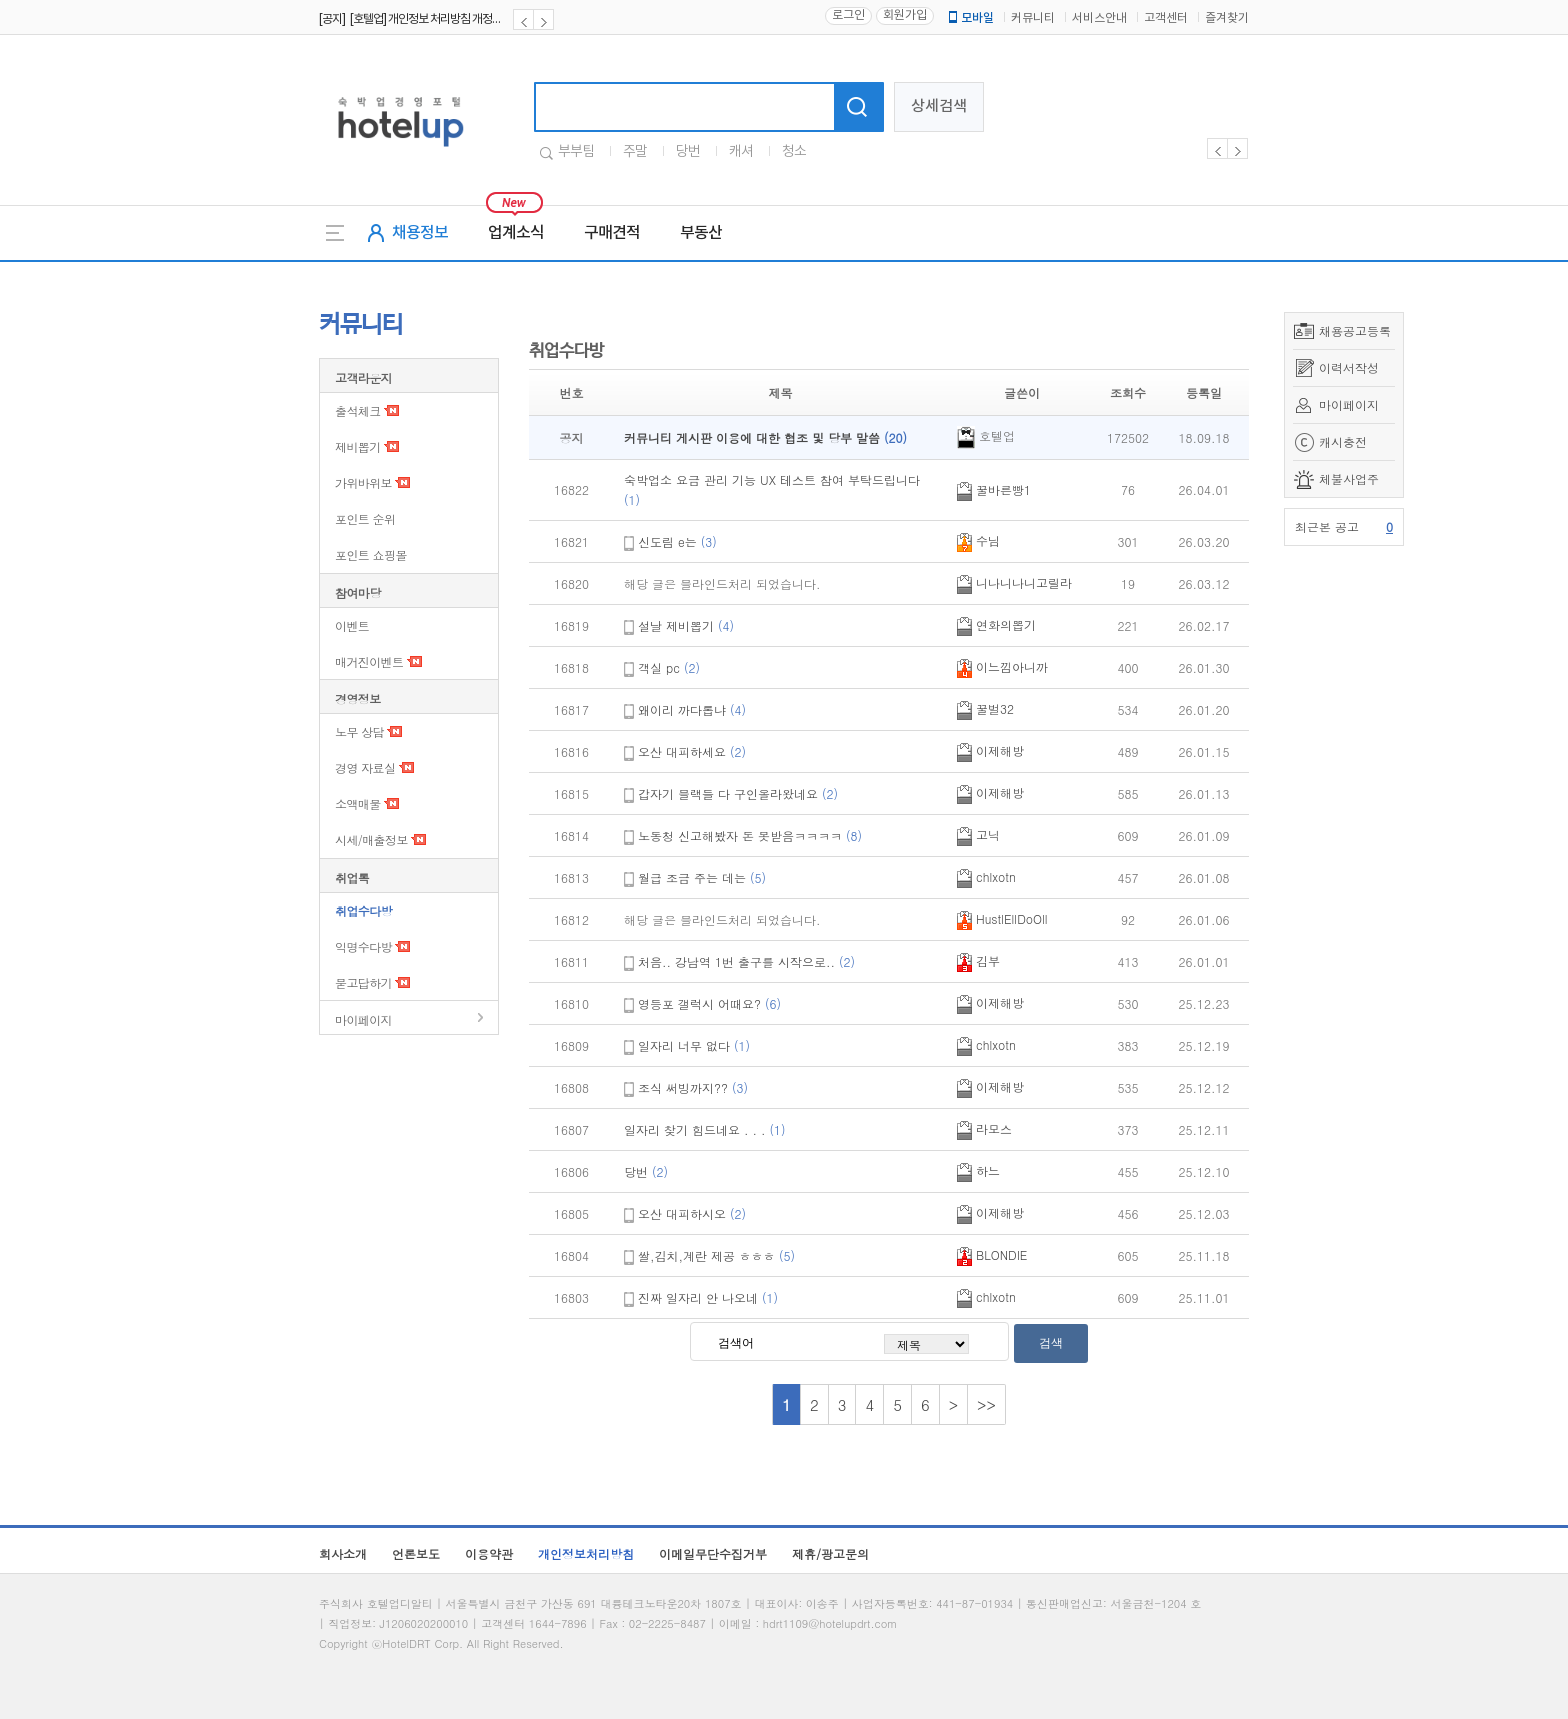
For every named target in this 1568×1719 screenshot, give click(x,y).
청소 (794, 152)
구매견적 (612, 233)
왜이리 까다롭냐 (692, 709)
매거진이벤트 (369, 661)
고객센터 (1166, 18)
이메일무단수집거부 (713, 1553)
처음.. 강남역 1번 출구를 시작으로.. (746, 961)
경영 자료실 (365, 767)
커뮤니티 (1033, 18)
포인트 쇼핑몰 (371, 554)
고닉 (978, 834)
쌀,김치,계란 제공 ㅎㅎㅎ (716, 1255)
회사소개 (343, 1553)
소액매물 (358, 803)
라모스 (984, 1128)
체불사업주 (1349, 478)
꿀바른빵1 (994, 489)
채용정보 (420, 233)
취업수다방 (363, 910)
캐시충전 (1343, 441)
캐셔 (741, 152)
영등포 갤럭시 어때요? (709, 1003)
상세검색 (939, 106)
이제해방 (990, 750)
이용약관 (489, 1553)
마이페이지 (1349, 404)
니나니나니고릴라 (1014, 582)
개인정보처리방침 (586, 1553)
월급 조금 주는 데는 (702, 877)
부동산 (701, 233)
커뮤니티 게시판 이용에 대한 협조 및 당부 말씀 (765, 437)
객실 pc (669, 667)
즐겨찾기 (1227, 18)
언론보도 (416, 1553)
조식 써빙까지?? (693, 1087)
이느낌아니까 (1002, 666)
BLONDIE (992, 1254)
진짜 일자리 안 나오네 (708, 1297)
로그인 (848, 15)
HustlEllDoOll (1002, 918)
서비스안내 (1099, 18)
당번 (688, 152)
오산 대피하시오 (692, 1213)
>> (986, 1404)
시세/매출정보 (371, 839)
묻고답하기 (363, 982)
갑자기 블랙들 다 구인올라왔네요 (738, 793)
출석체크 (358, 410)
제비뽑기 (358, 446)
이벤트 (352, 625)
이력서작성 (1349, 367)
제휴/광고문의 (830, 1553)
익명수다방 (363, 946)
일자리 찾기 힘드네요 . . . (705, 1129)
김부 (978, 960)
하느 (978, 1170)
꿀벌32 (985, 708)
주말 (635, 152)
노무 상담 (359, 731)
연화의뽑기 (996, 624)
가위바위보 (363, 482)
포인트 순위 (365, 518)
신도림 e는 (677, 541)
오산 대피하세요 (692, 751)
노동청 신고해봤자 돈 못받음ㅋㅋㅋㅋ (750, 835)
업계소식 (516, 233)
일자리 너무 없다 (694, 1045)
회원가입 (905, 15)
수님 (978, 540)
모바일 (970, 18)
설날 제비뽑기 (686, 625)
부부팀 (576, 152)
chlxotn (986, 876)
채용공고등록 (1355, 330)
